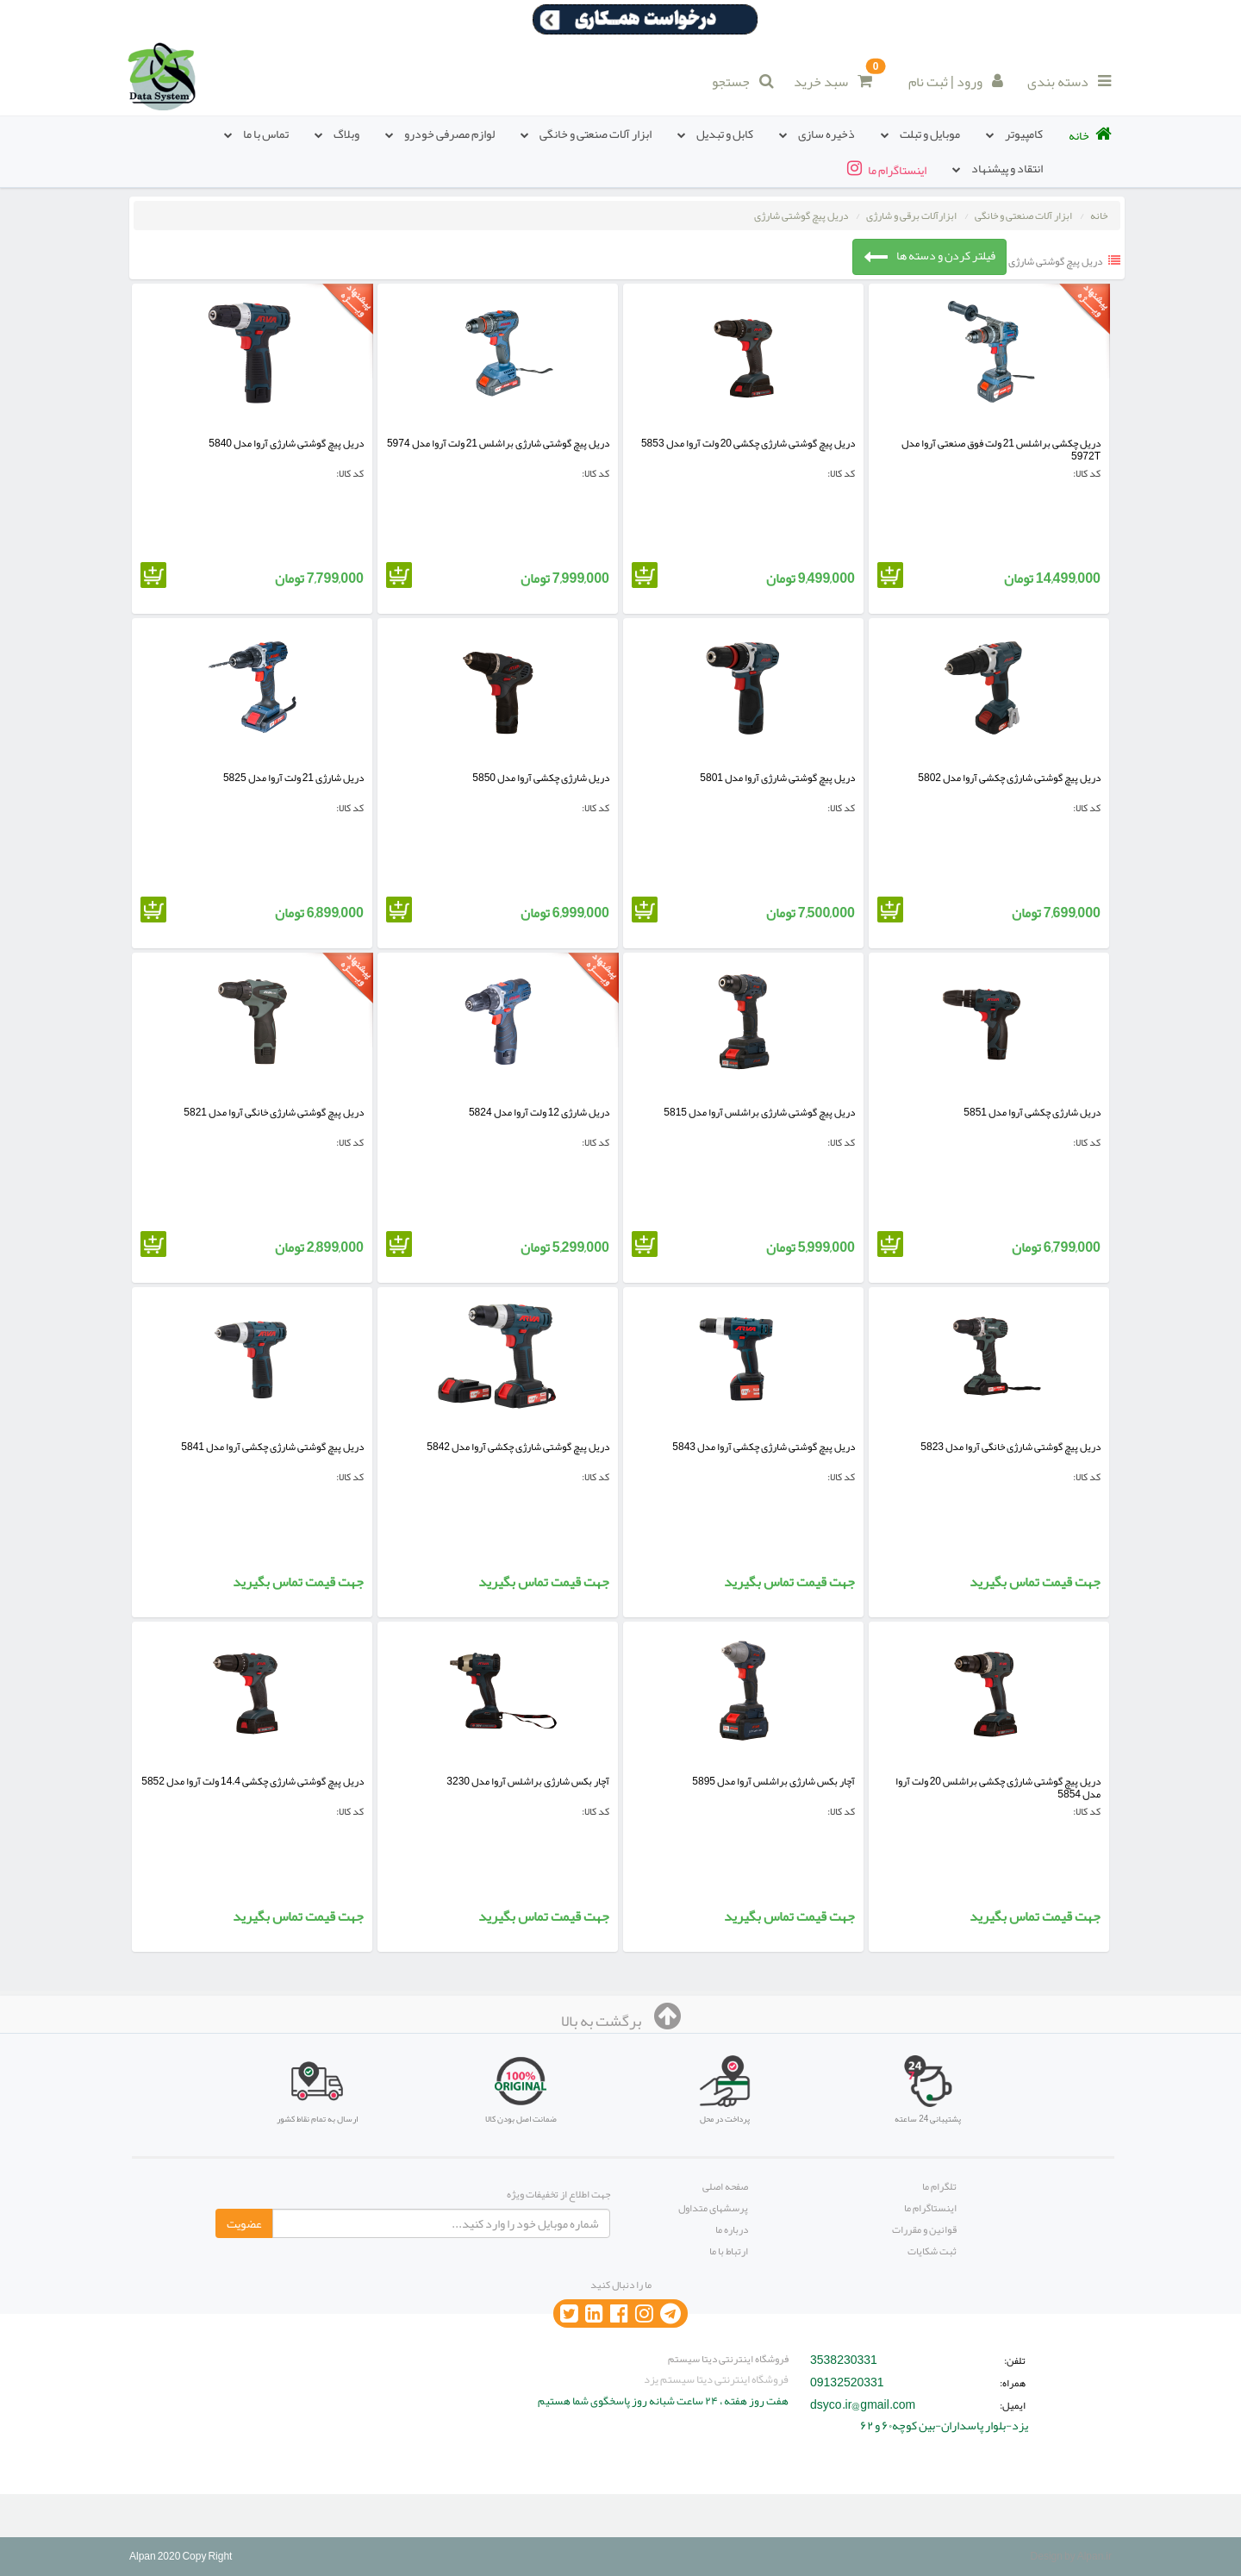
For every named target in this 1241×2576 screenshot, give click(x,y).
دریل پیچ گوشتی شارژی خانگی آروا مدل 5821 (274, 1112)
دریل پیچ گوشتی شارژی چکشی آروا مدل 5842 (518, 1446)
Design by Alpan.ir (1071, 2556)
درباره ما (731, 2229)
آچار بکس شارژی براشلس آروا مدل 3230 (527, 1781)
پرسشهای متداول (713, 2208)
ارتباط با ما (728, 2251)
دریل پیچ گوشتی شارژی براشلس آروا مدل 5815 (759, 1112)
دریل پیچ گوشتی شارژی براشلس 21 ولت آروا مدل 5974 (498, 443)
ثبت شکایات (932, 2251)
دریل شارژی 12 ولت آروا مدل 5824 (539, 1112)
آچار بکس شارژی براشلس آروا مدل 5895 (773, 1781)
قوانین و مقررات (924, 2229)
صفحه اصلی (725, 2186)
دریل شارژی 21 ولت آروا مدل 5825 (293, 777)
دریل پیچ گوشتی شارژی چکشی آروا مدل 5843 (763, 1446)
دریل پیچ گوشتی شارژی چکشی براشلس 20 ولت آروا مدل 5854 (998, 1787)
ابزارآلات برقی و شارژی (911, 215)
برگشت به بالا (621, 2020)
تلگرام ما (939, 2186)
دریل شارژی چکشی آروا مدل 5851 (1032, 1112)
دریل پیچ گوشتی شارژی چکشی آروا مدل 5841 (272, 1446)
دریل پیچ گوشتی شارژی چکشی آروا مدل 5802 (1009, 777)
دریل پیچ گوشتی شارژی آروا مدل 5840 (286, 443)
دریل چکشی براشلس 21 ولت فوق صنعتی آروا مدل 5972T (1001, 449)
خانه (1098, 215)
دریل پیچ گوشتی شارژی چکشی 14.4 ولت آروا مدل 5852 (252, 1781)
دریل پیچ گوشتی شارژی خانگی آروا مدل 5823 (1010, 1446)
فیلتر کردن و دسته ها (929, 256)
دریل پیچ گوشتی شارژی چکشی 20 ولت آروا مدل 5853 (748, 443)
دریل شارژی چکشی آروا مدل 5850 (540, 777)
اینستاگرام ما (930, 2208)
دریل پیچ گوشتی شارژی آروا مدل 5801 (777, 777)
